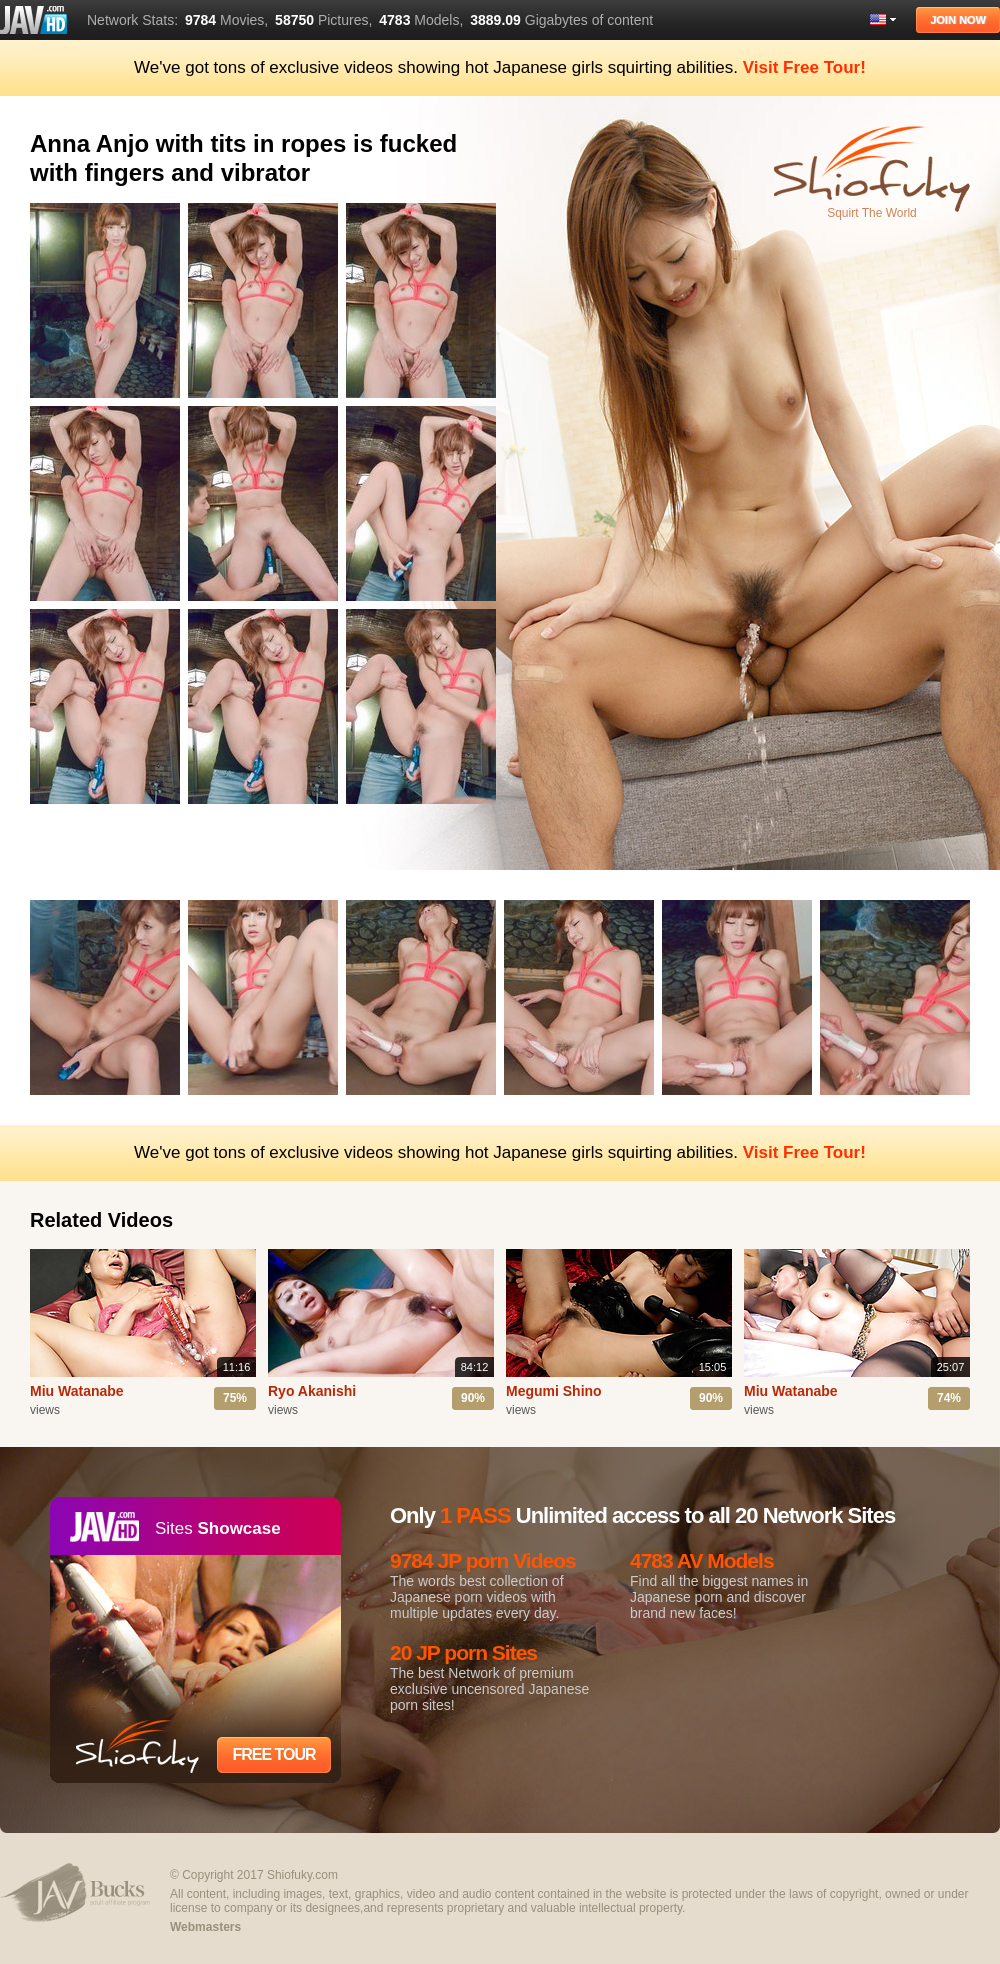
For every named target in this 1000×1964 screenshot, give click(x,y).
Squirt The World (872, 213)
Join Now (958, 20)
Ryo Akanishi (312, 1391)
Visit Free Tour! (804, 67)
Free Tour (273, 1754)
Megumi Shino (554, 1391)
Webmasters (205, 1927)
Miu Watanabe (77, 1391)
